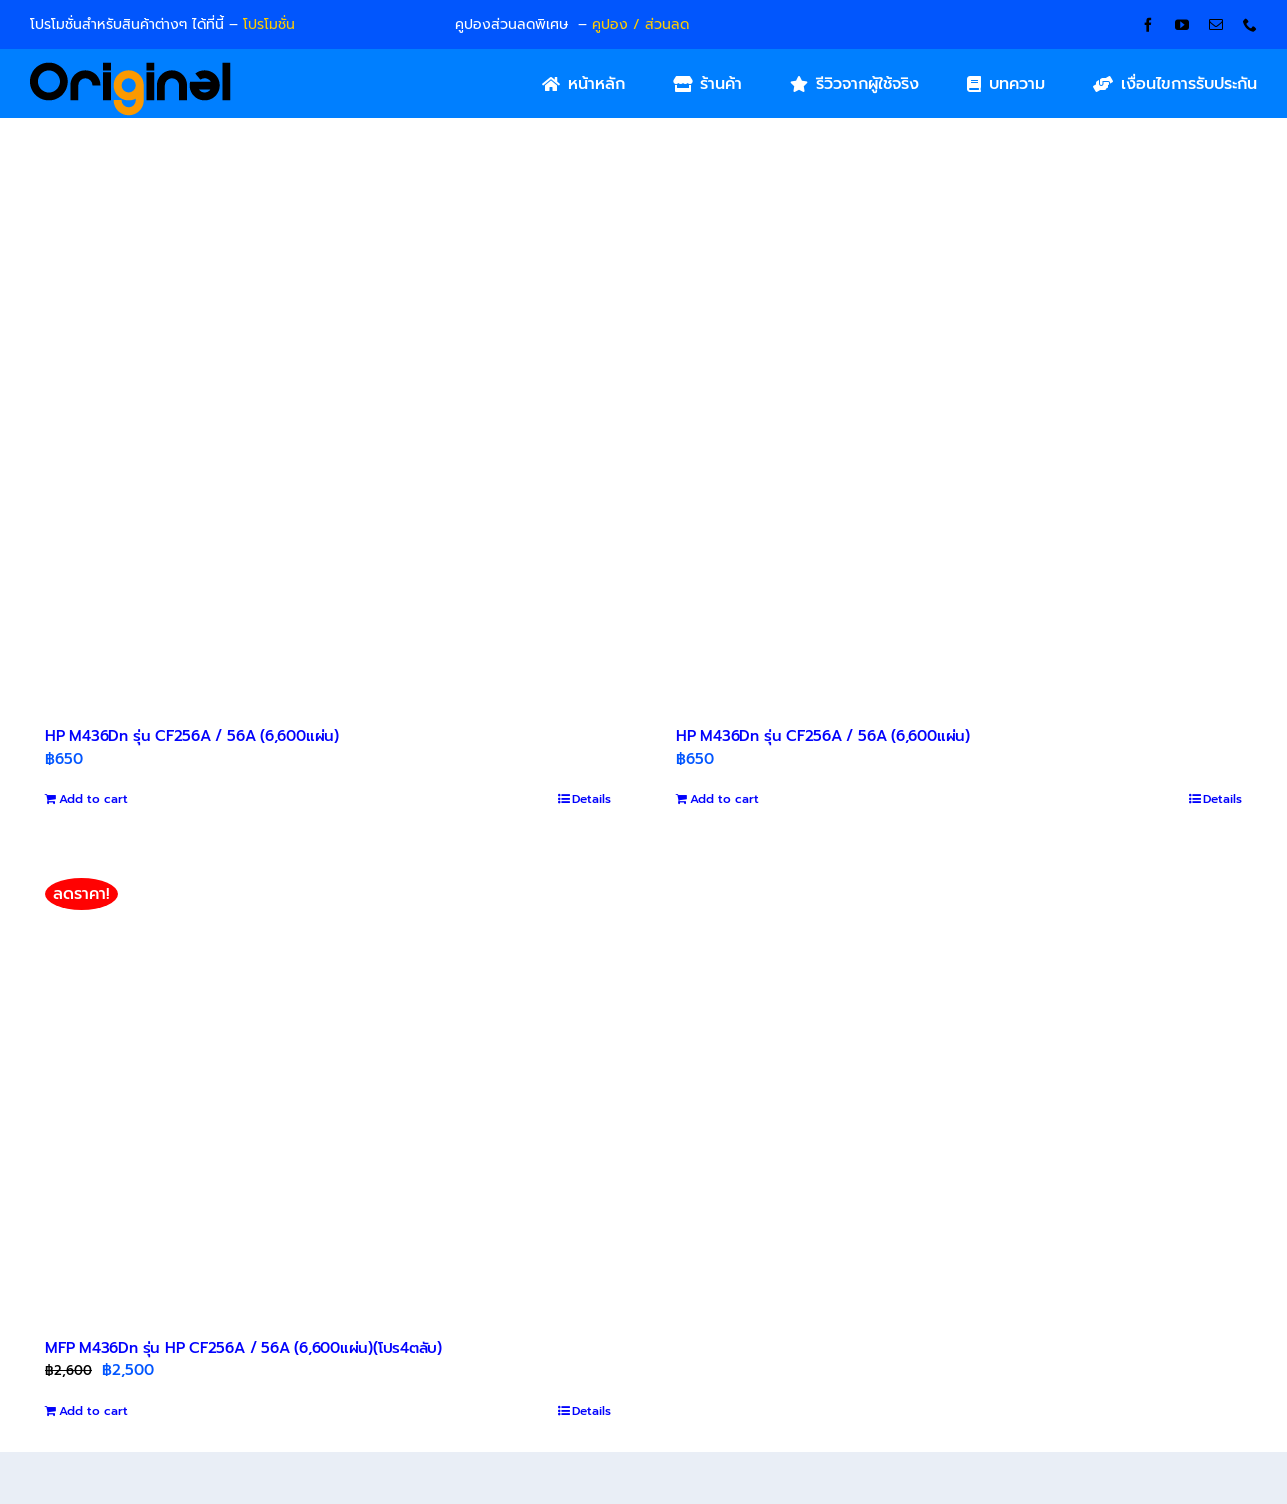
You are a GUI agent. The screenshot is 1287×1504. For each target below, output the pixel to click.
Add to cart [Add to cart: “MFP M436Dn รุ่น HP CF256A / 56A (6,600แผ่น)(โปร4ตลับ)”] (93, 1411)
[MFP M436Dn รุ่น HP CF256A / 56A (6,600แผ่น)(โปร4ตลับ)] (328, 1087)
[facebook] (1148, 25)
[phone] (1250, 25)
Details (591, 799)
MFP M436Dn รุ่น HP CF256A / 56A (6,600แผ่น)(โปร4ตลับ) (243, 1348)
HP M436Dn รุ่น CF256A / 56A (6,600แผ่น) (192, 736)
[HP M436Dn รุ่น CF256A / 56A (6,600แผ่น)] (328, 476)
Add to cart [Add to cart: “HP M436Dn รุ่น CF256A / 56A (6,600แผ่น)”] (93, 799)
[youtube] (1182, 25)
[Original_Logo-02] (130, 69)
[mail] (1216, 25)
